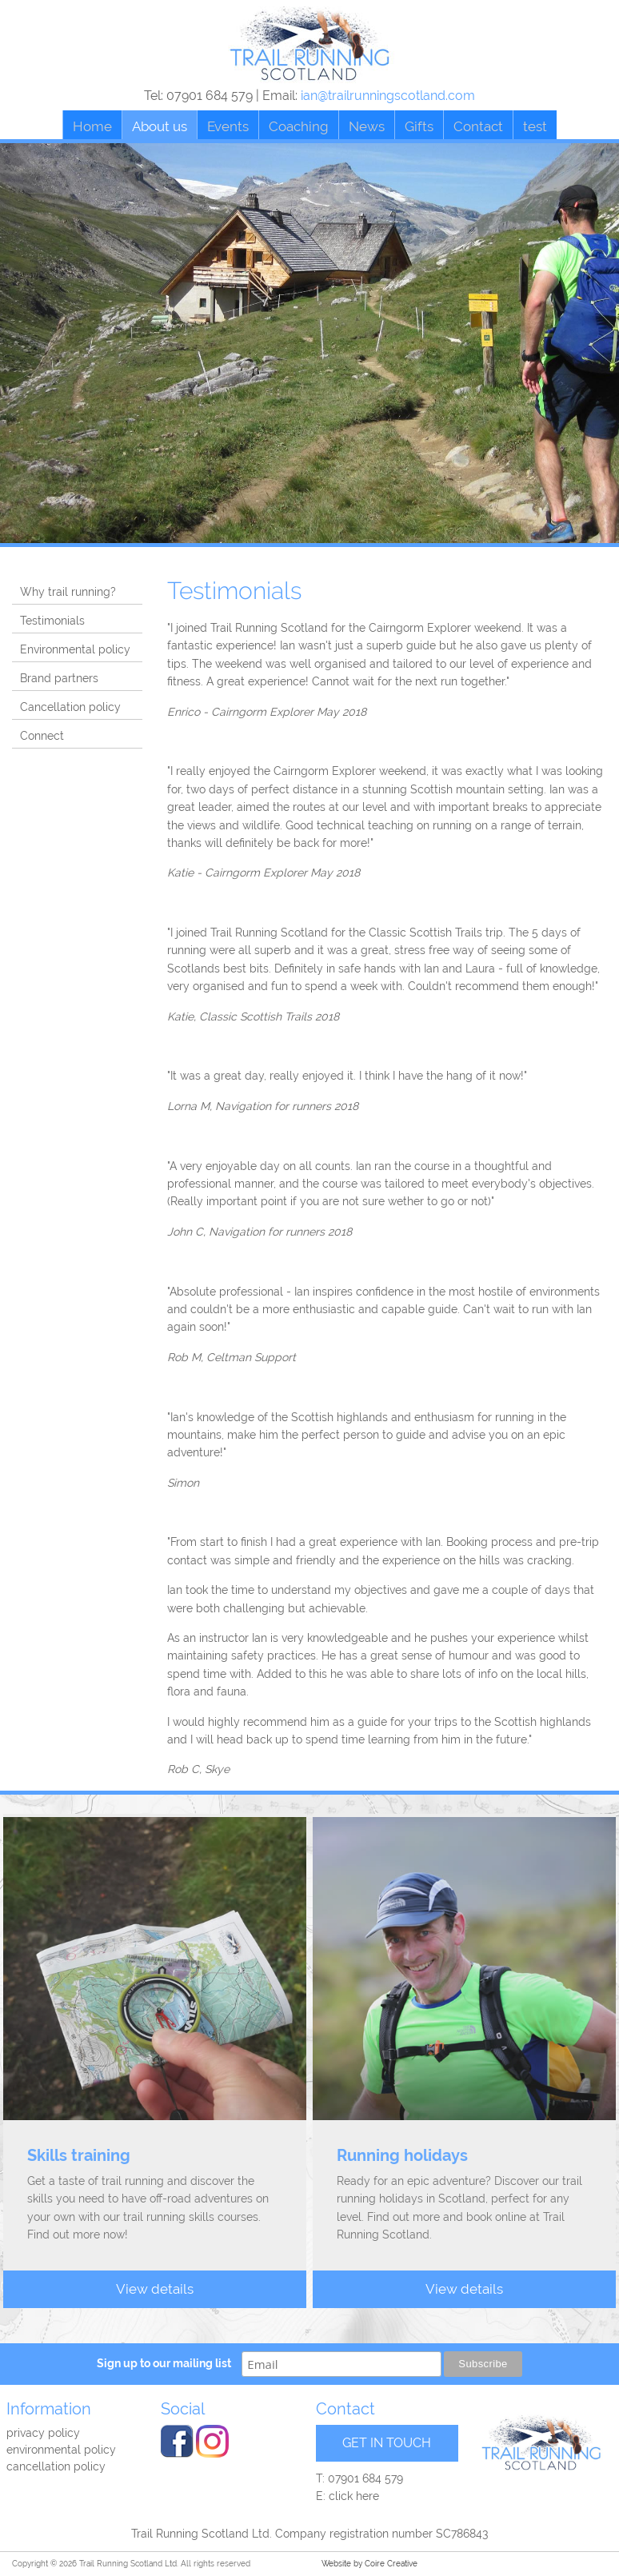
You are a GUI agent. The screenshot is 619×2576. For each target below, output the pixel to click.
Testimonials (52, 620)
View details (155, 2289)
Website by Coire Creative (369, 2563)
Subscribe (482, 2364)
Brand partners (59, 678)
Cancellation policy (70, 707)
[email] (341, 2364)
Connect (42, 735)
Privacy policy (43, 2432)
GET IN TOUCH (386, 2442)
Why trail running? (68, 591)
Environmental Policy (61, 2449)
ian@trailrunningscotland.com (388, 95)
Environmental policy (75, 649)
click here (354, 2496)
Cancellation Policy (56, 2466)
